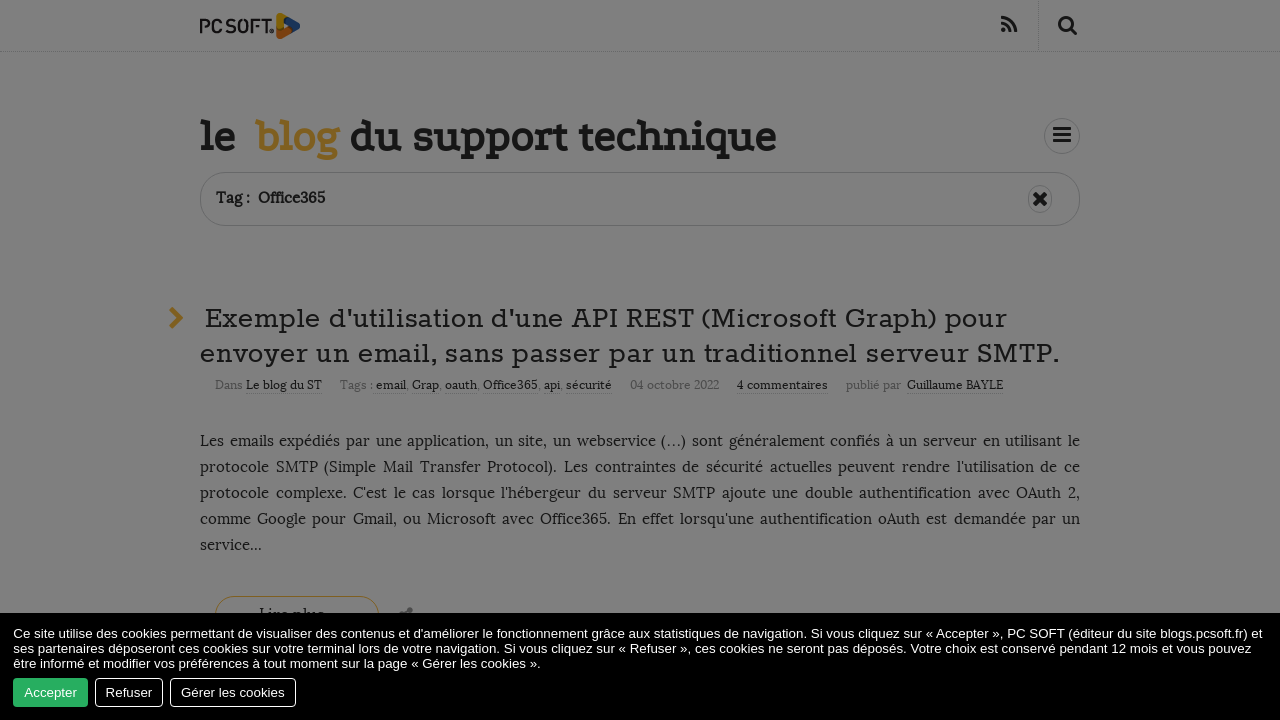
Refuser (129, 692)
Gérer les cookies (233, 692)
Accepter (50, 692)
